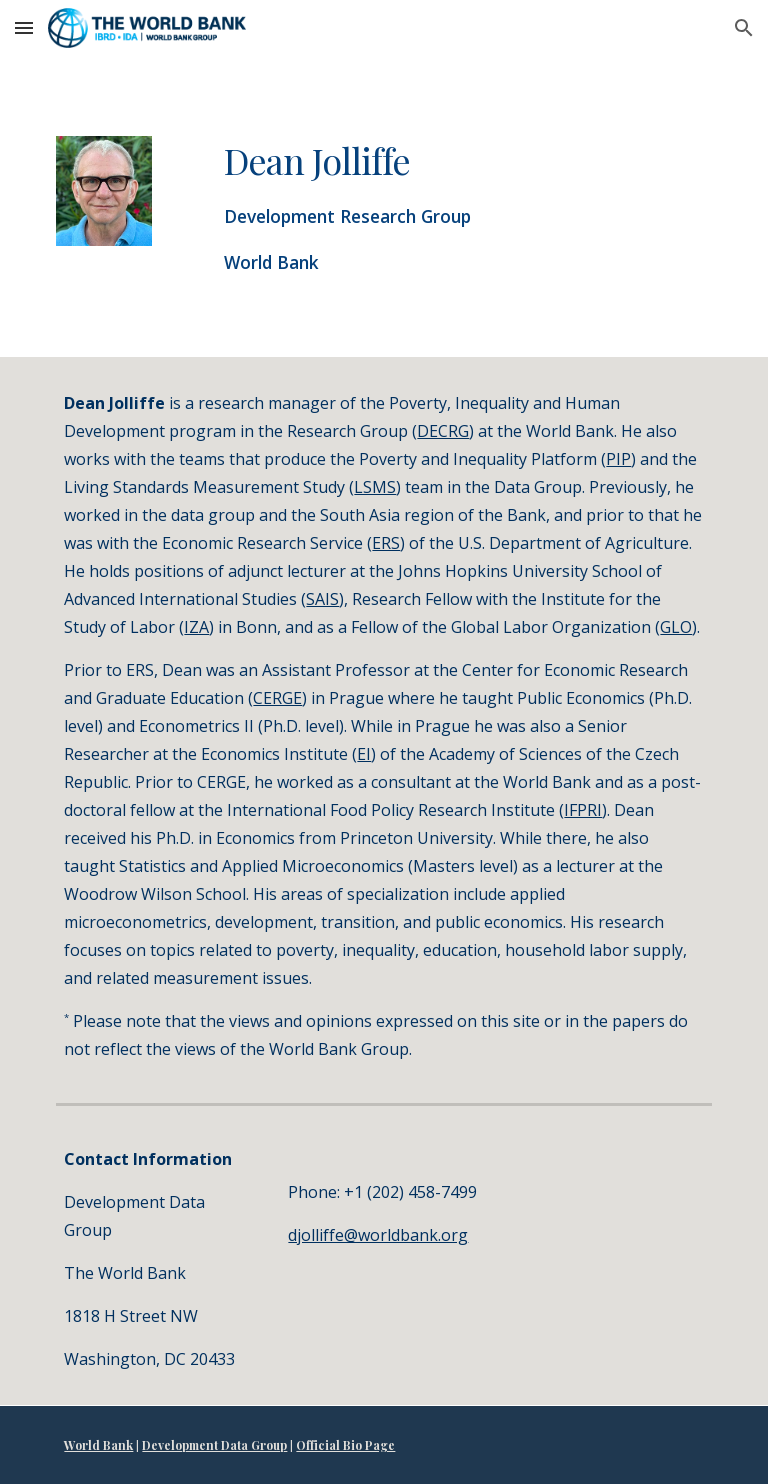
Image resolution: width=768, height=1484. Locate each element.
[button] (24, 27)
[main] (439, 206)
